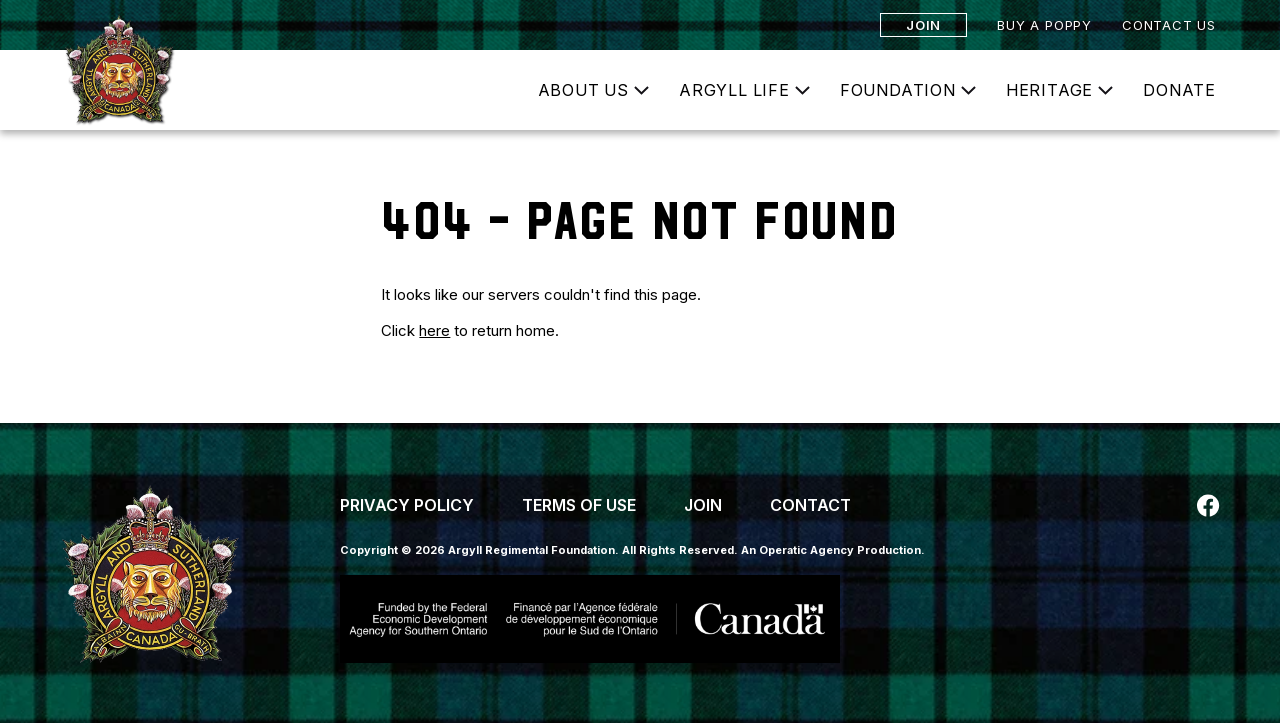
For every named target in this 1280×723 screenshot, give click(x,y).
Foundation (898, 90)
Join (923, 25)
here (434, 330)
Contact (810, 505)
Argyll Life (734, 90)
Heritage (1049, 90)
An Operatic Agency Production (831, 550)
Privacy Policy (407, 505)
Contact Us (1169, 25)
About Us (583, 90)
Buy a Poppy (1044, 25)
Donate (1179, 90)
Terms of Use (579, 505)
